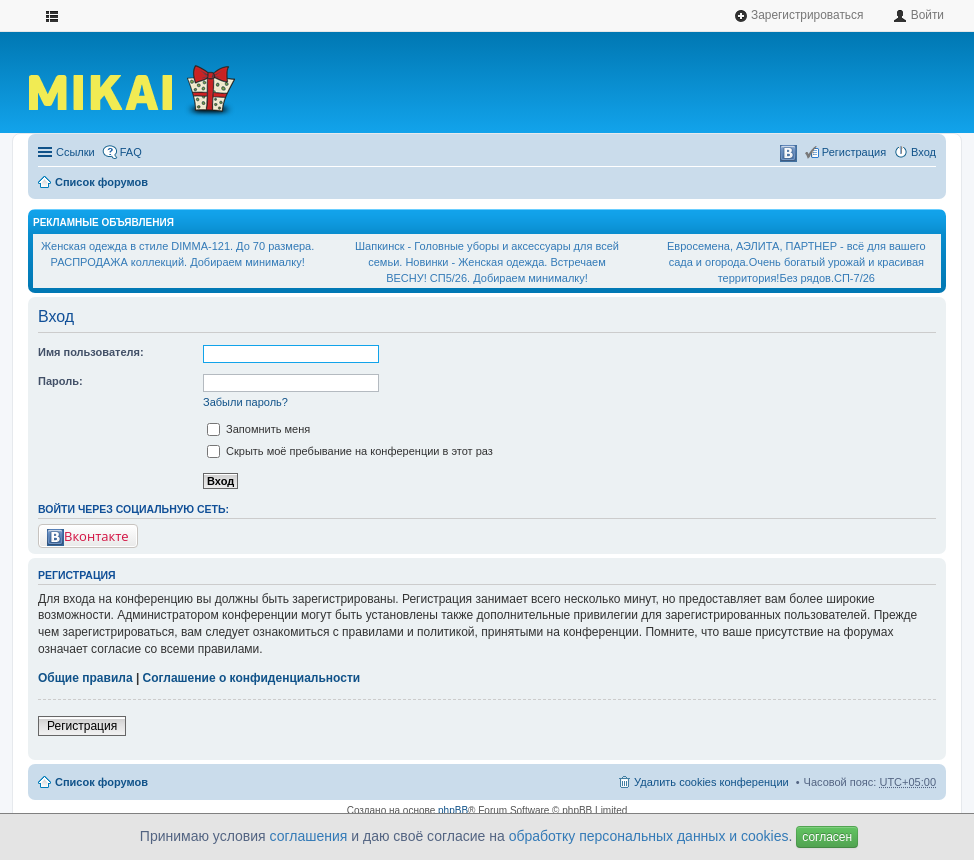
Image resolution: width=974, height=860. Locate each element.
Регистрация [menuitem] (854, 152)
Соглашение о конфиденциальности (252, 678)
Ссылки (75, 152)
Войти (918, 15)
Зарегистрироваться (799, 15)
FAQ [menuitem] (131, 152)
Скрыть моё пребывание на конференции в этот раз (350, 451)
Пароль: (60, 381)
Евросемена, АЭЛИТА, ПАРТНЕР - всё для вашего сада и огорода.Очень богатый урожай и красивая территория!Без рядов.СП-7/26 (796, 261)
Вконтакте (88, 536)
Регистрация (82, 726)
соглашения (309, 836)
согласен (827, 837)
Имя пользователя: (91, 352)
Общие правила (85, 678)
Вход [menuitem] (923, 152)
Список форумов (101, 182)
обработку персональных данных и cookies (649, 836)
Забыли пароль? (245, 402)
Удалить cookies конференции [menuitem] (711, 782)
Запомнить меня (258, 429)
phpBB (453, 810)
